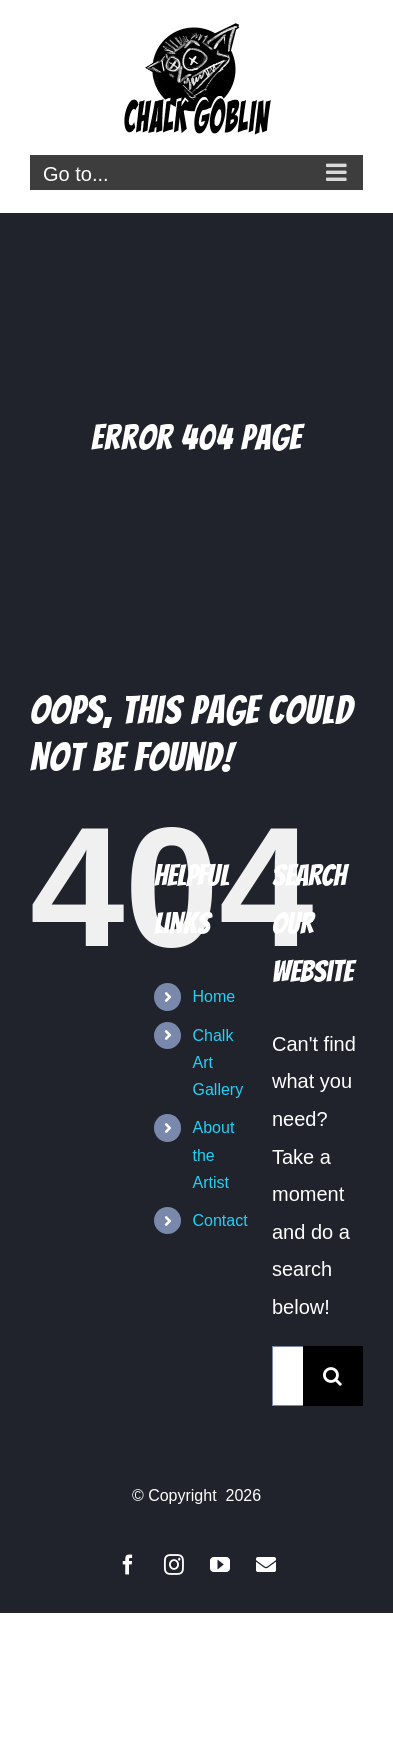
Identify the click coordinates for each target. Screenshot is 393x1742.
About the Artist (214, 1154)
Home (214, 996)
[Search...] (287, 1376)
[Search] (333, 1376)
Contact (220, 1220)
